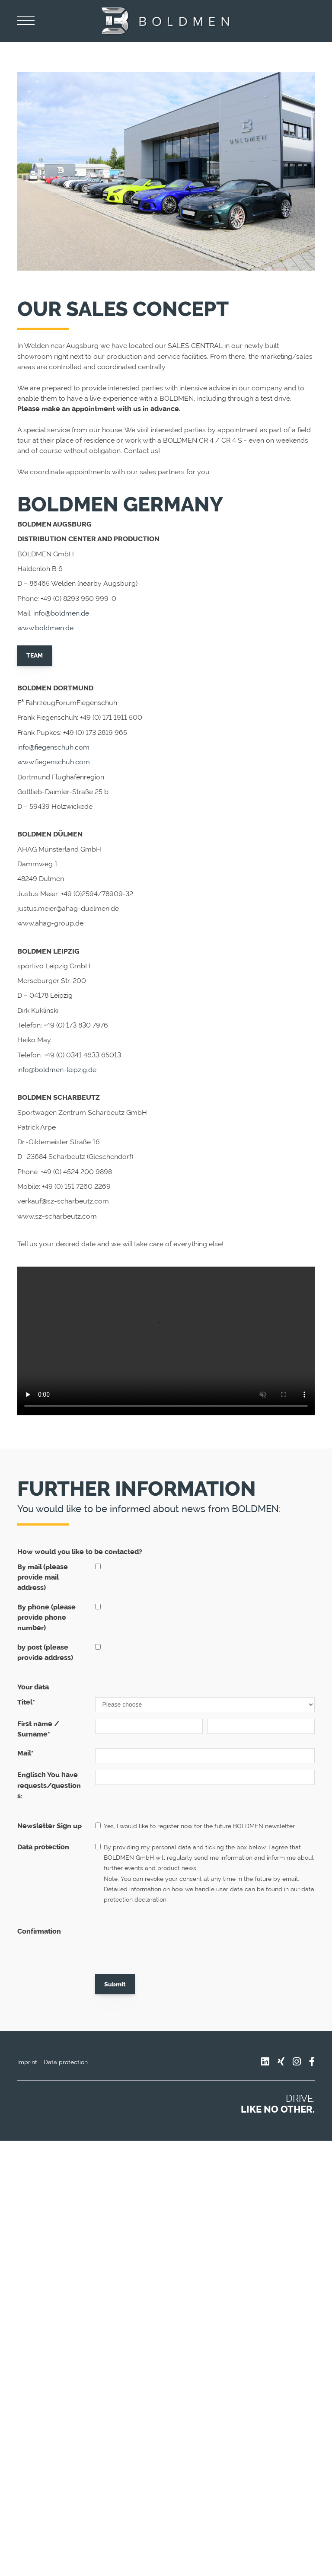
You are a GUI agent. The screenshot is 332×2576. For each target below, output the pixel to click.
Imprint (27, 2061)
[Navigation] (26, 21)
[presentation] (161, 1943)
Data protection (43, 1847)
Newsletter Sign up (49, 1826)
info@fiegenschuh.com (53, 747)
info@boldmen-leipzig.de (56, 1070)
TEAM (34, 655)
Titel (26, 1702)
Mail (25, 1753)
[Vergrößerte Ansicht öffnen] (166, 171)
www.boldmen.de (45, 628)
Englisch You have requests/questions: (49, 1785)
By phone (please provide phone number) (46, 1617)
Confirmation (39, 1931)
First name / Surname (38, 1729)
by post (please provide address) (45, 1652)
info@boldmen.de (61, 613)
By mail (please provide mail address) (42, 1577)
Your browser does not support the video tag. (166, 1341)
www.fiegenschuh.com (53, 762)
